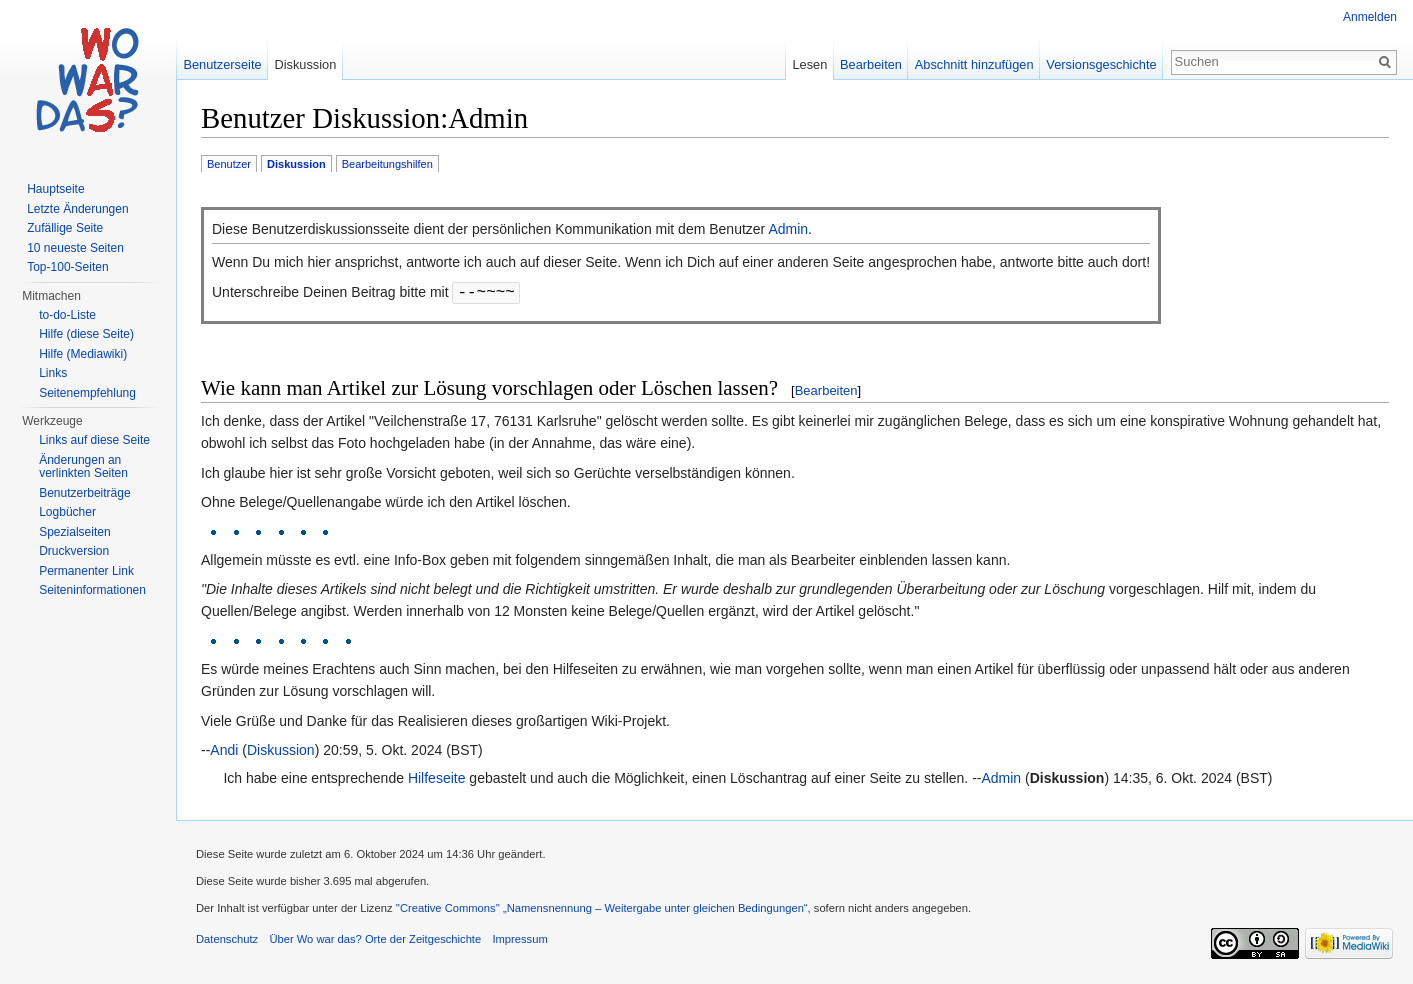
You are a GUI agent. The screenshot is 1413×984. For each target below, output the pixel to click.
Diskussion (281, 750)
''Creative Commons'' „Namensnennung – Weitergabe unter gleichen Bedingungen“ (602, 908)
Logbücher (67, 512)
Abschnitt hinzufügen (974, 64)
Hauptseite (55, 189)
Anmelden (1370, 17)
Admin (788, 229)
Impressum (519, 939)
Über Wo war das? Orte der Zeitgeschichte (375, 939)
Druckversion (74, 551)
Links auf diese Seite (94, 440)
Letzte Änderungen (77, 209)
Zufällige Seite (65, 228)
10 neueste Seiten (75, 248)
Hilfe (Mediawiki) (83, 354)
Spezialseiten (74, 532)
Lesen (809, 64)
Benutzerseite (222, 64)
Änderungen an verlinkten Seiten (83, 467)
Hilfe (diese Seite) (86, 334)
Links (53, 373)
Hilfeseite (437, 778)
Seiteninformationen (92, 590)
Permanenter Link (86, 571)
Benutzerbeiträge (84, 493)
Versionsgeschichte (1101, 64)
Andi (224, 750)
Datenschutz (227, 939)
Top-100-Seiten (67, 267)
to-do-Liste (67, 315)
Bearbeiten (826, 390)
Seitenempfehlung (87, 393)
